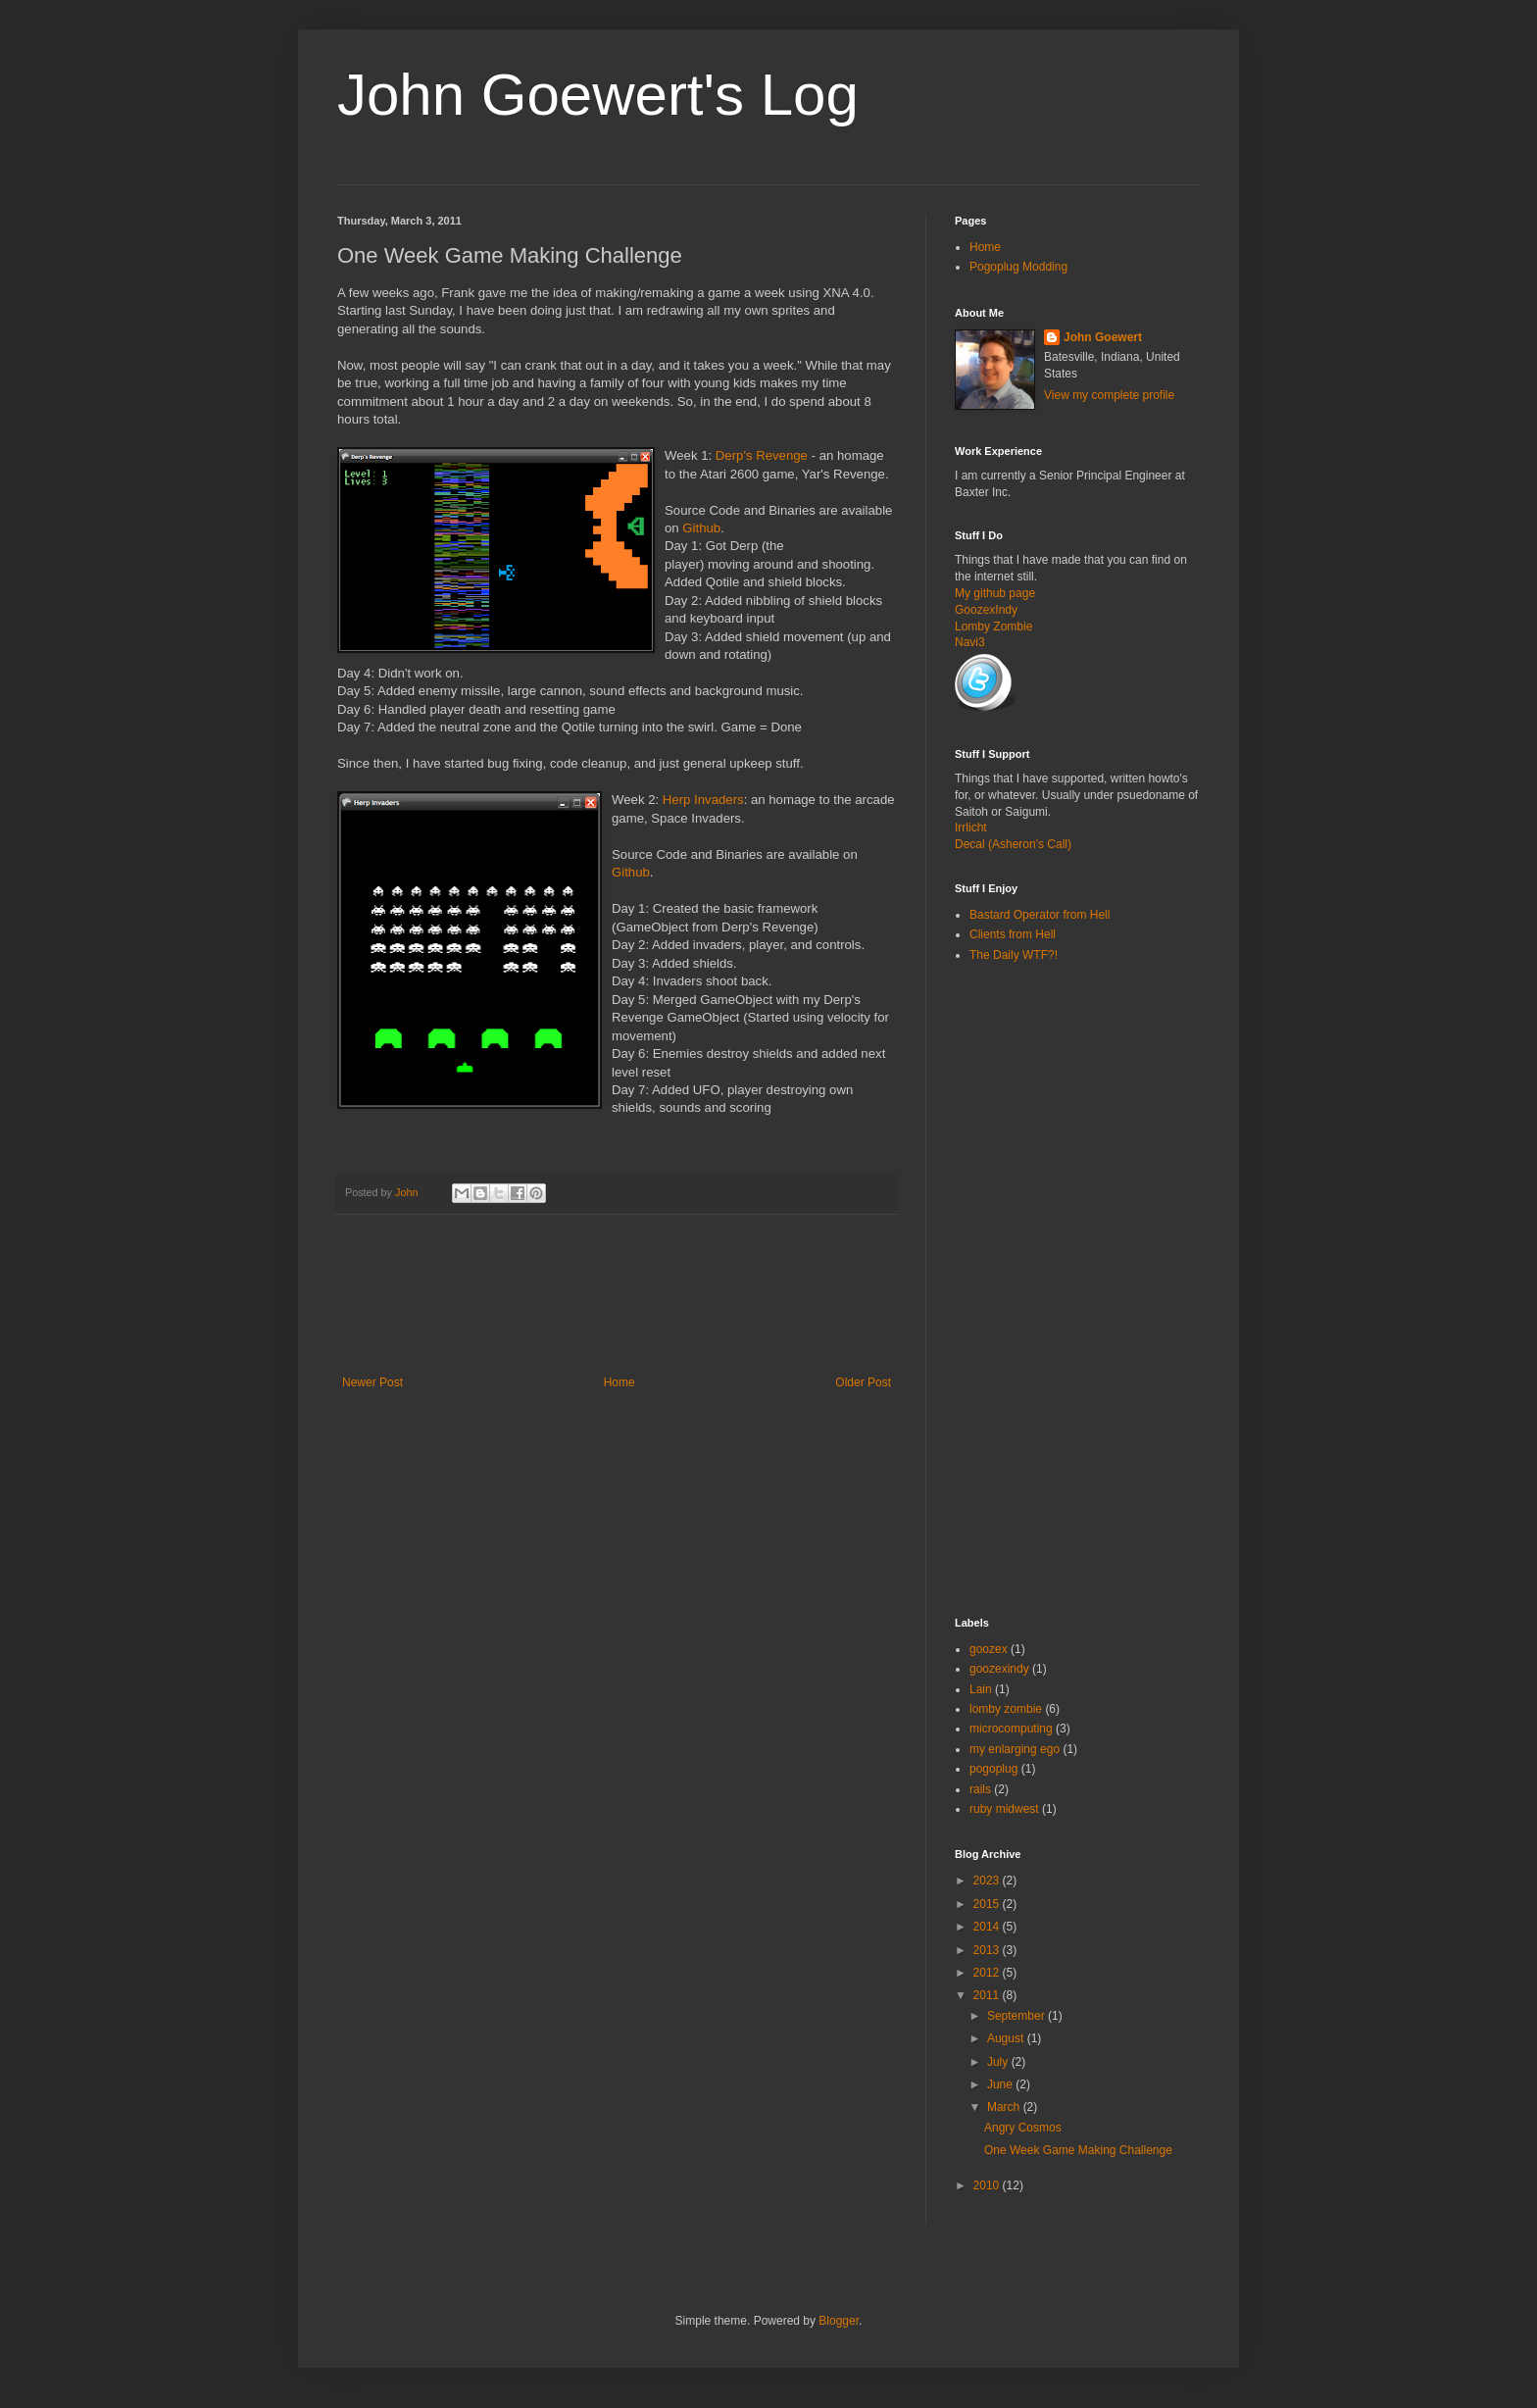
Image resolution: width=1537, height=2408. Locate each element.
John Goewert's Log (598, 94)
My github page (995, 593)
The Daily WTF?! (1013, 955)
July (999, 2062)
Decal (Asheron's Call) (1013, 844)
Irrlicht (971, 827)
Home (619, 1382)
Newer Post (372, 1382)
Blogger (838, 2321)
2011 (988, 1995)
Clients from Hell (1012, 934)
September (1017, 2016)
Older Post (863, 1382)
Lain (980, 1689)
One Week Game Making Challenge (1078, 2150)
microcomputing (1011, 1728)
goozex (988, 1649)
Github (701, 528)
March (1005, 2107)
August (1007, 2038)
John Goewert (1103, 337)
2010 (988, 2185)
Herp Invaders (703, 799)
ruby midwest (1004, 1809)
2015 (988, 1904)
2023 (988, 1880)
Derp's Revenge (762, 455)
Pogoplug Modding (1018, 267)
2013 (988, 1950)
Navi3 (970, 642)
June (1001, 2084)
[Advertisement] (694, 1307)
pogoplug (993, 1769)
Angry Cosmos (1023, 2127)
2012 (988, 1973)
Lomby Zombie (993, 626)
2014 (988, 1926)
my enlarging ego (1014, 1749)
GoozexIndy (986, 610)
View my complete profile (1109, 395)
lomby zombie (1005, 1709)
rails (980, 1789)
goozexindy (999, 1669)
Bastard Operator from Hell (1039, 915)
